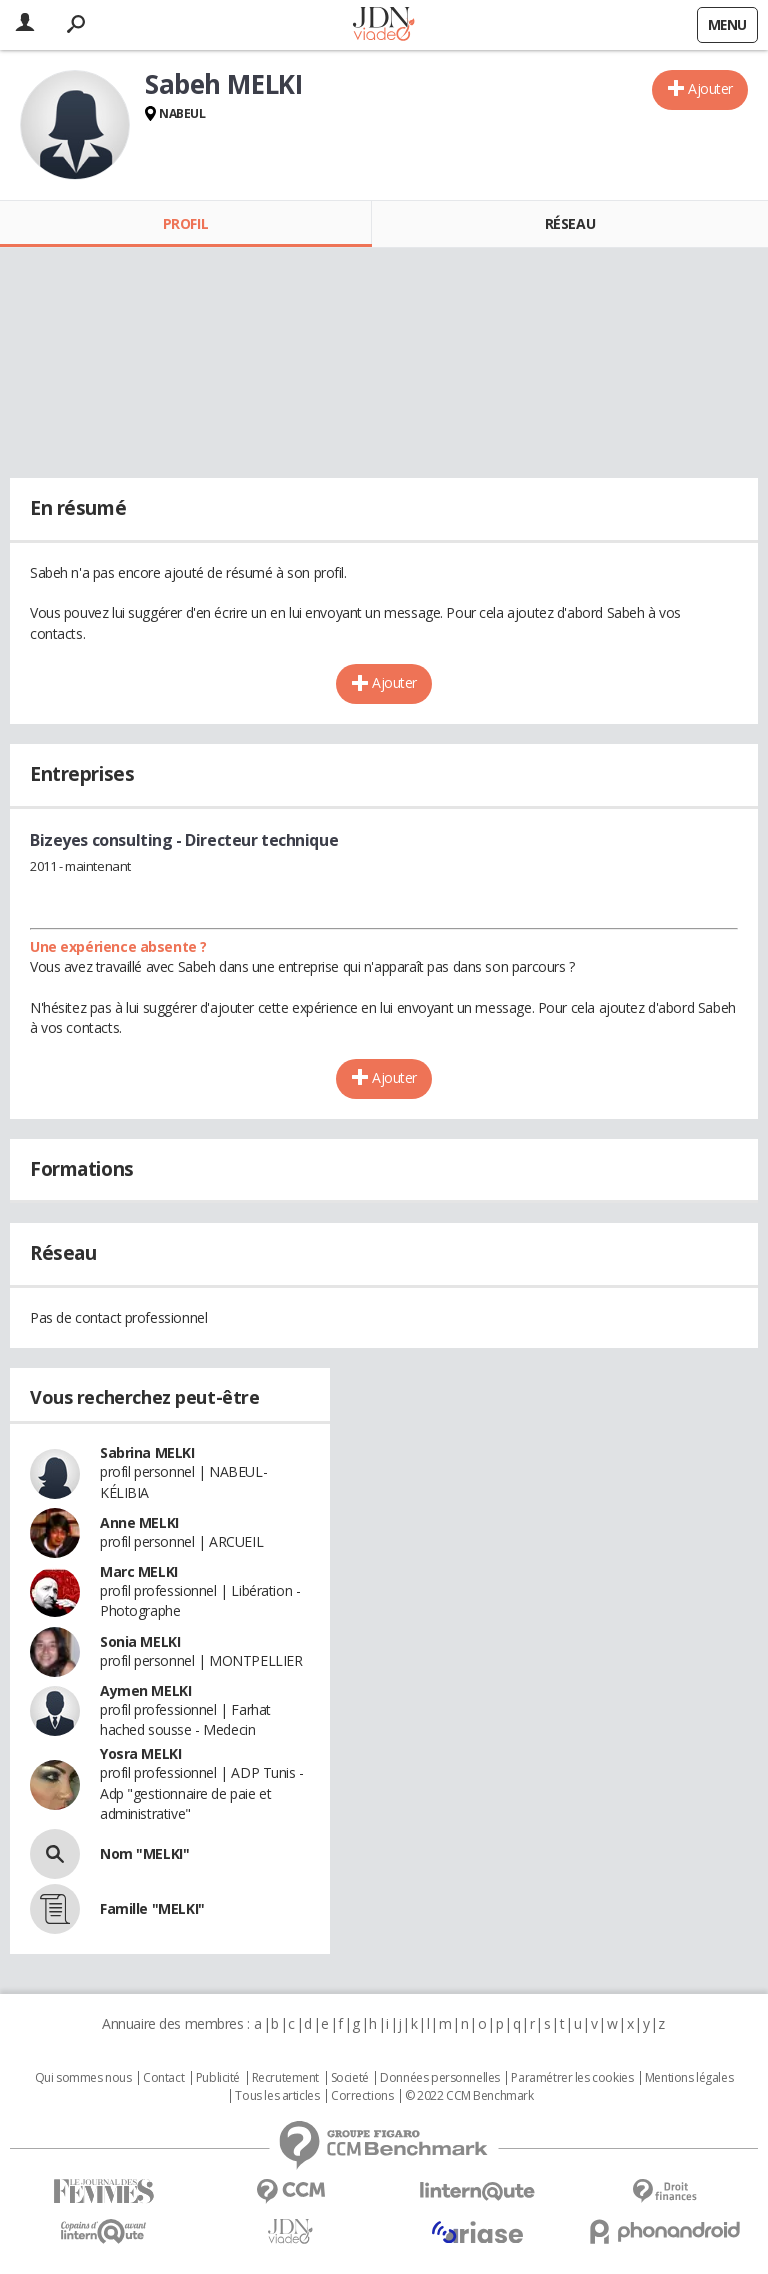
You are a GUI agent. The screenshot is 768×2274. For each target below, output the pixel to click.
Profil (185, 223)
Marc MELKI (139, 1571)
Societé (350, 2078)
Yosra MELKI (140, 1753)
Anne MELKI (139, 1522)
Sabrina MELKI (147, 1452)
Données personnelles (440, 2078)
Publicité (218, 2078)
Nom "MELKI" (144, 1853)
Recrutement (285, 2078)
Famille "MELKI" (152, 1908)
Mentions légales (689, 2078)
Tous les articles (277, 2096)
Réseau (570, 223)
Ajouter (710, 88)
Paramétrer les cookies (572, 2078)
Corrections (362, 2096)
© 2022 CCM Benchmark (469, 2096)
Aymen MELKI (145, 1690)
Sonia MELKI (140, 1641)
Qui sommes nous (83, 2078)
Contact (163, 2078)
